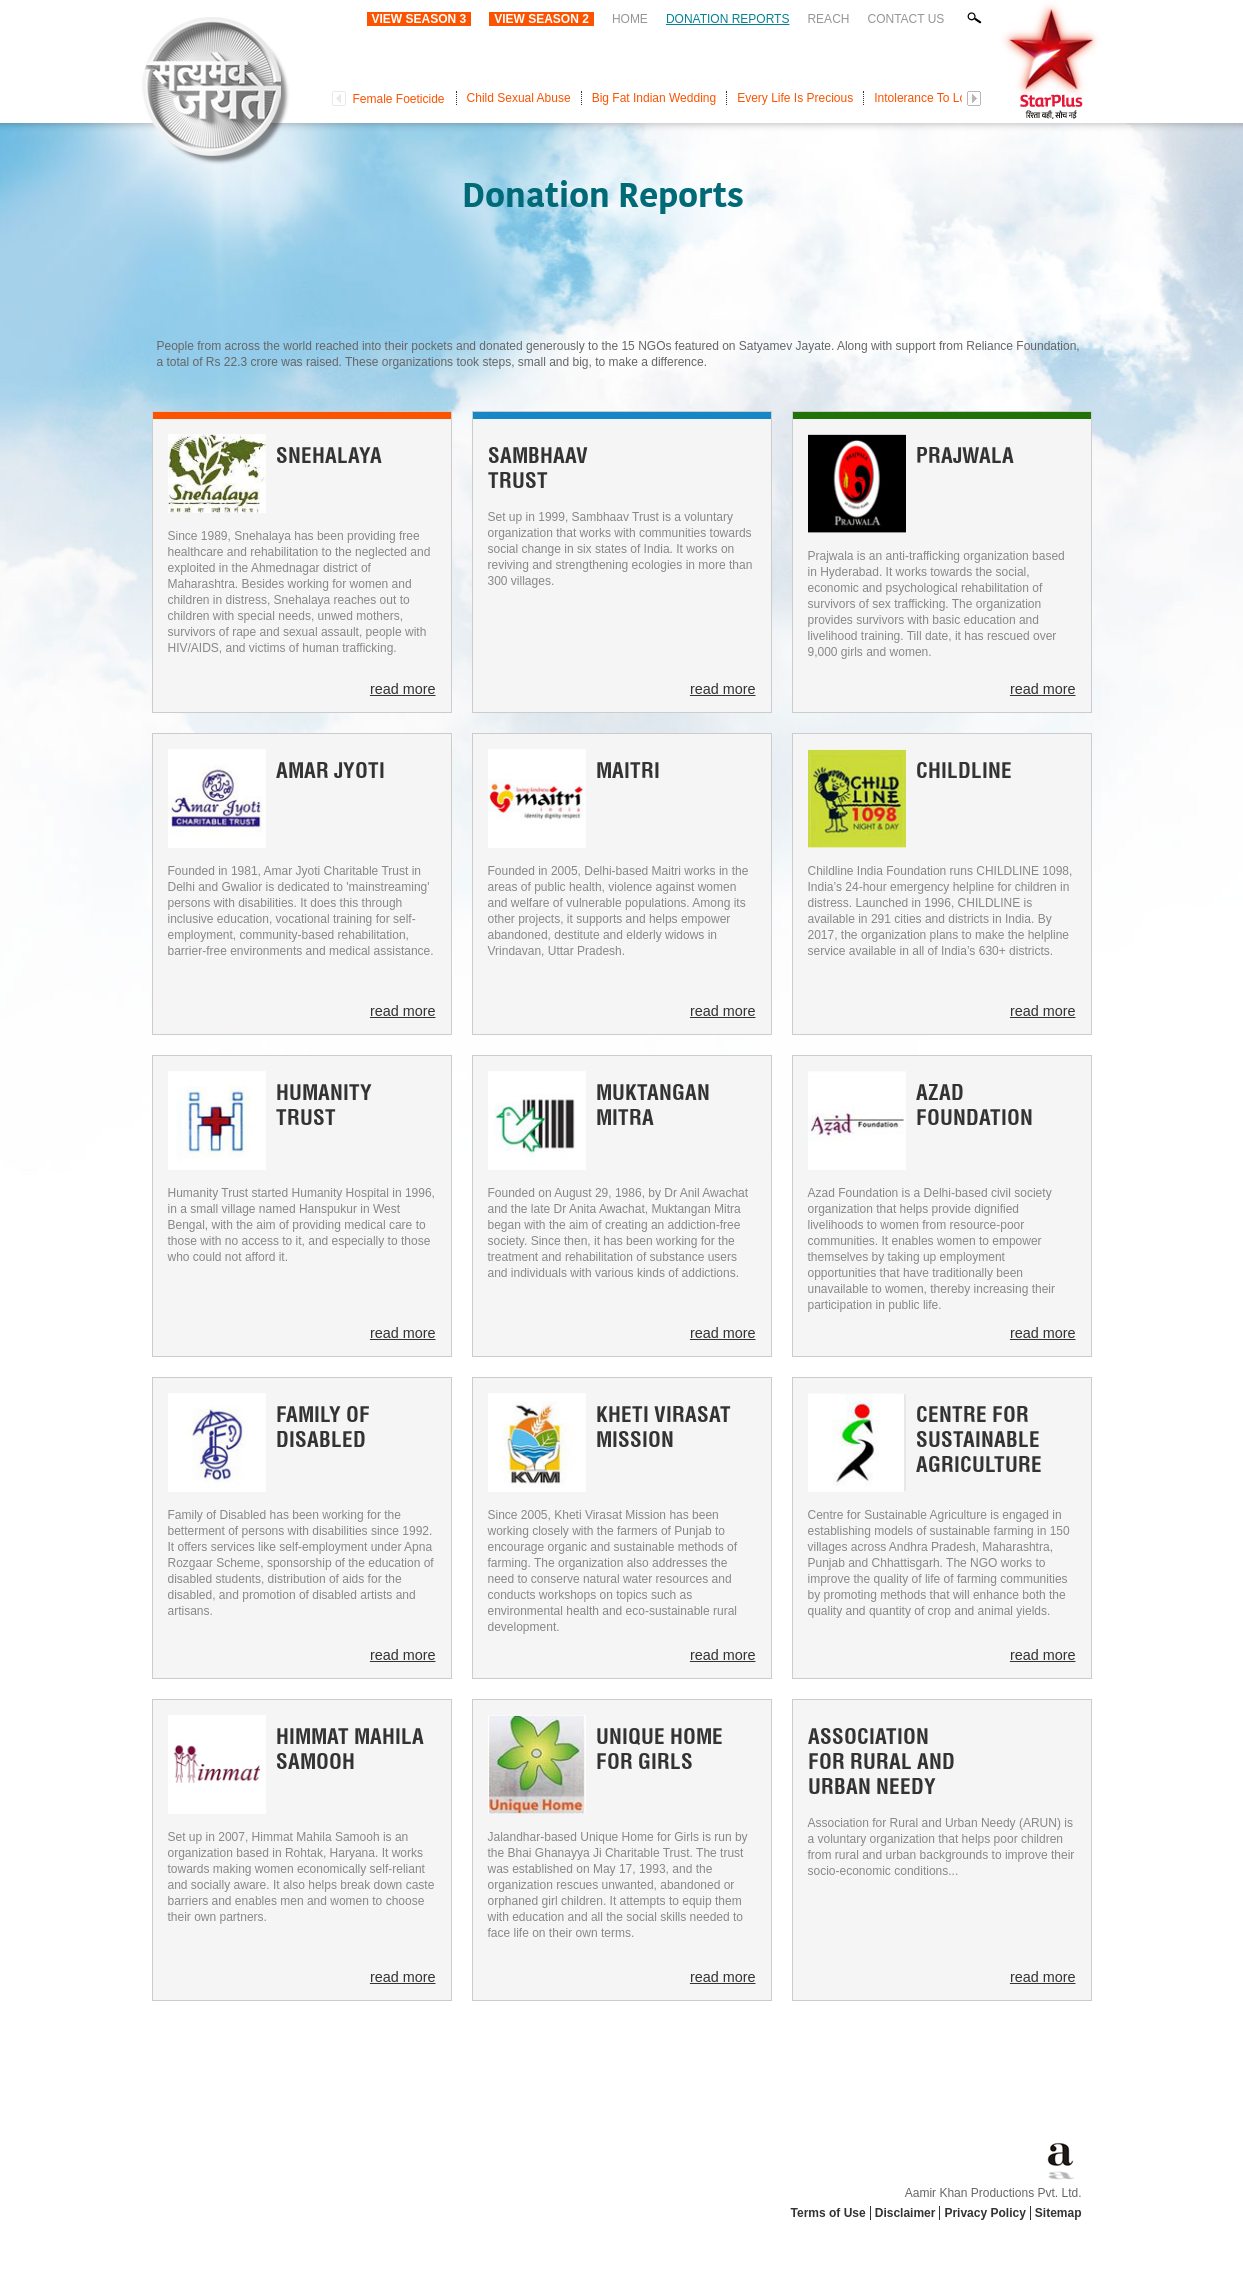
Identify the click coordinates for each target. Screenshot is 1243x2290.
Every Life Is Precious (795, 98)
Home (630, 19)
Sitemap (1058, 2213)
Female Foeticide (399, 99)
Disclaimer (905, 2213)
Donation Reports (728, 19)
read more (403, 689)
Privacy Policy (984, 2213)
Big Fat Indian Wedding (654, 98)
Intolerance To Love (926, 98)
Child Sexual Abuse (519, 98)
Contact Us (905, 19)
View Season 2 (541, 19)
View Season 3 (419, 19)
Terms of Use (828, 2213)
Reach (828, 19)
